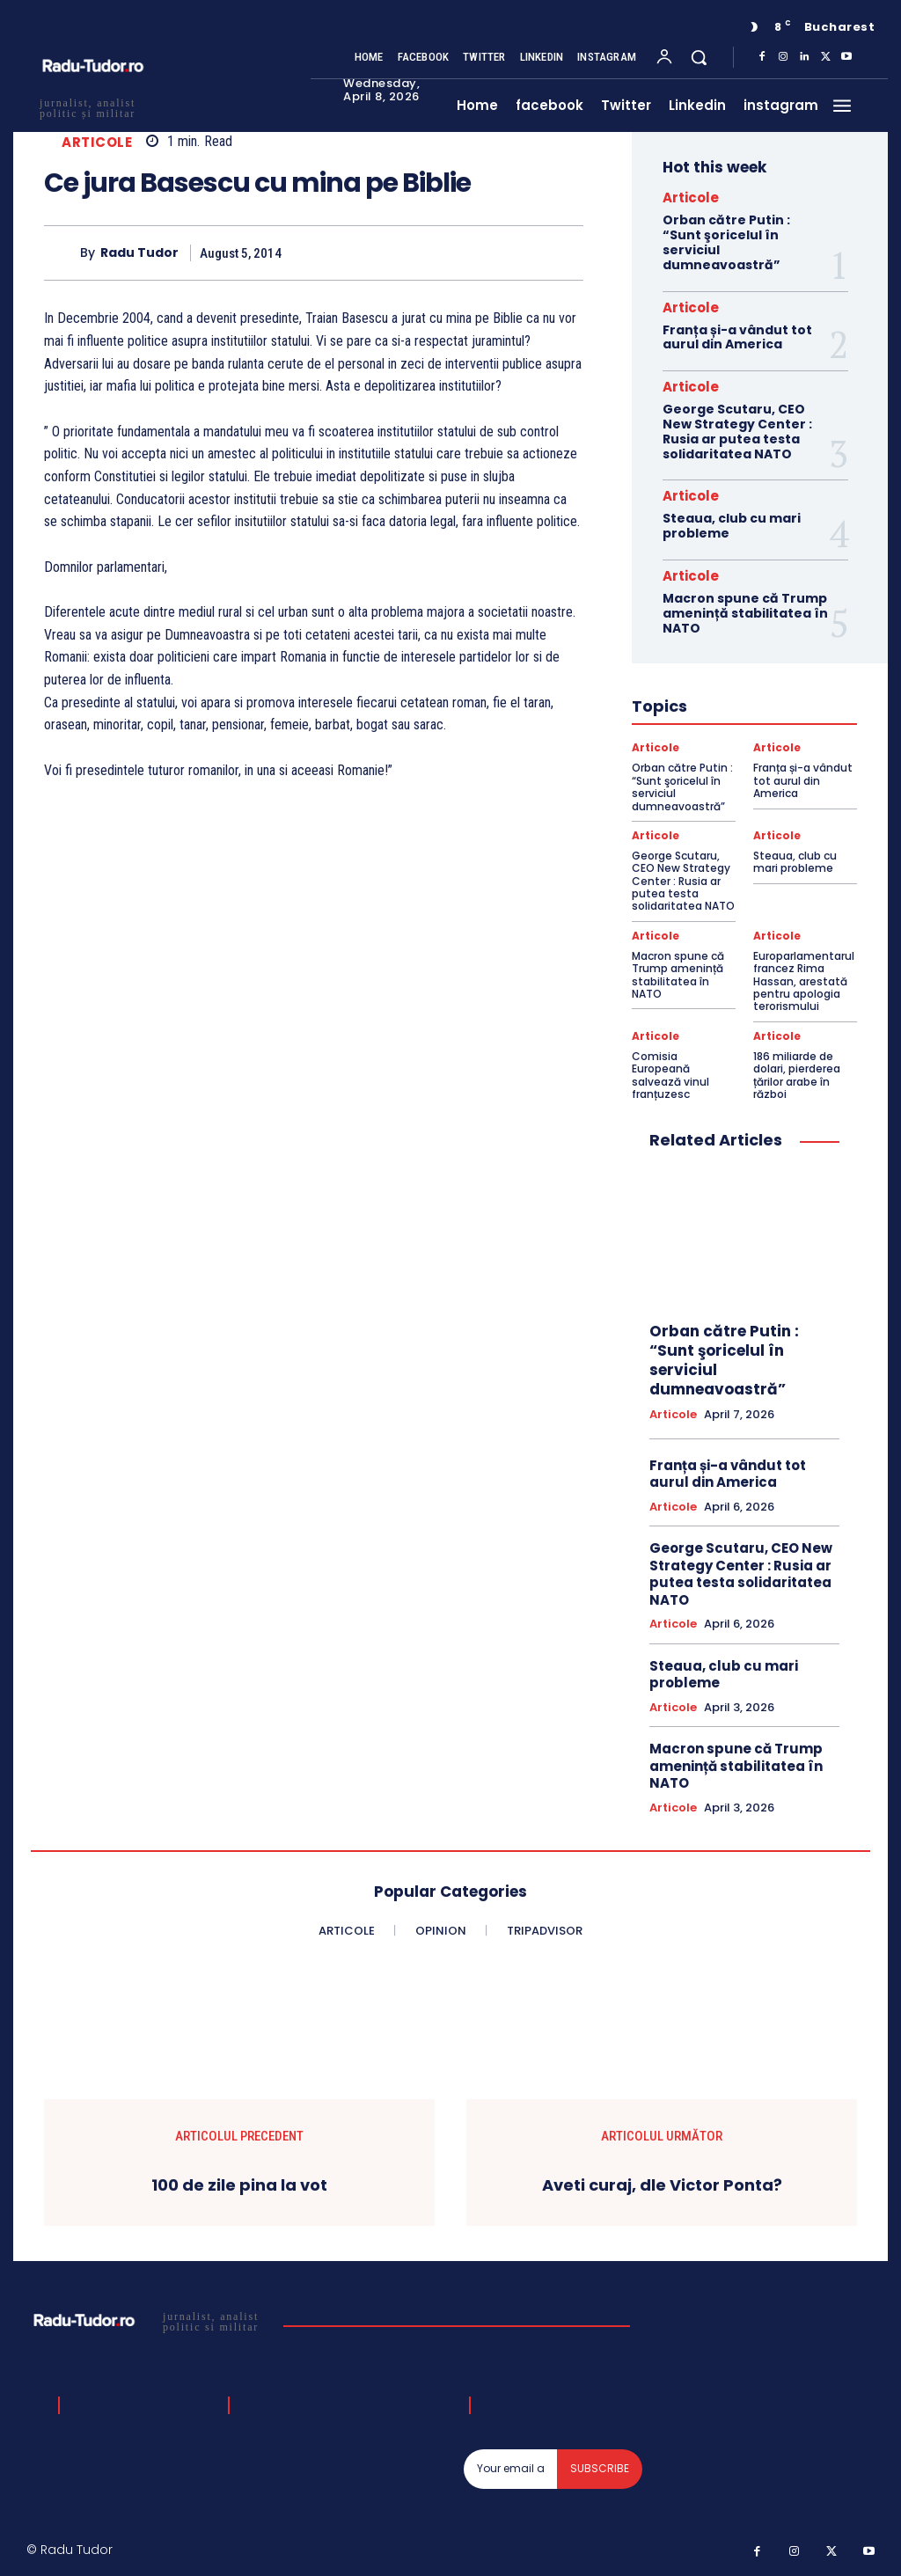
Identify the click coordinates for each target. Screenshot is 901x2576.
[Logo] (148, 2320)
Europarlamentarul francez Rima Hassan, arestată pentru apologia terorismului (803, 981)
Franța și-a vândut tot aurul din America (737, 337)
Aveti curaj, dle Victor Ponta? (662, 2185)
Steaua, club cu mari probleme (732, 525)
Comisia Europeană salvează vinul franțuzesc (670, 1075)
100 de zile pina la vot (239, 2185)
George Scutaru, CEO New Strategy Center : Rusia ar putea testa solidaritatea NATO (737, 431)
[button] (699, 57)
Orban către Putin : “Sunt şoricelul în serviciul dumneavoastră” (726, 242)
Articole (97, 142)
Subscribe (599, 2468)
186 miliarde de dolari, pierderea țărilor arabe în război (796, 1075)
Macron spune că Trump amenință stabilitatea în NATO (745, 613)
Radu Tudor (139, 252)
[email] (511, 2468)
